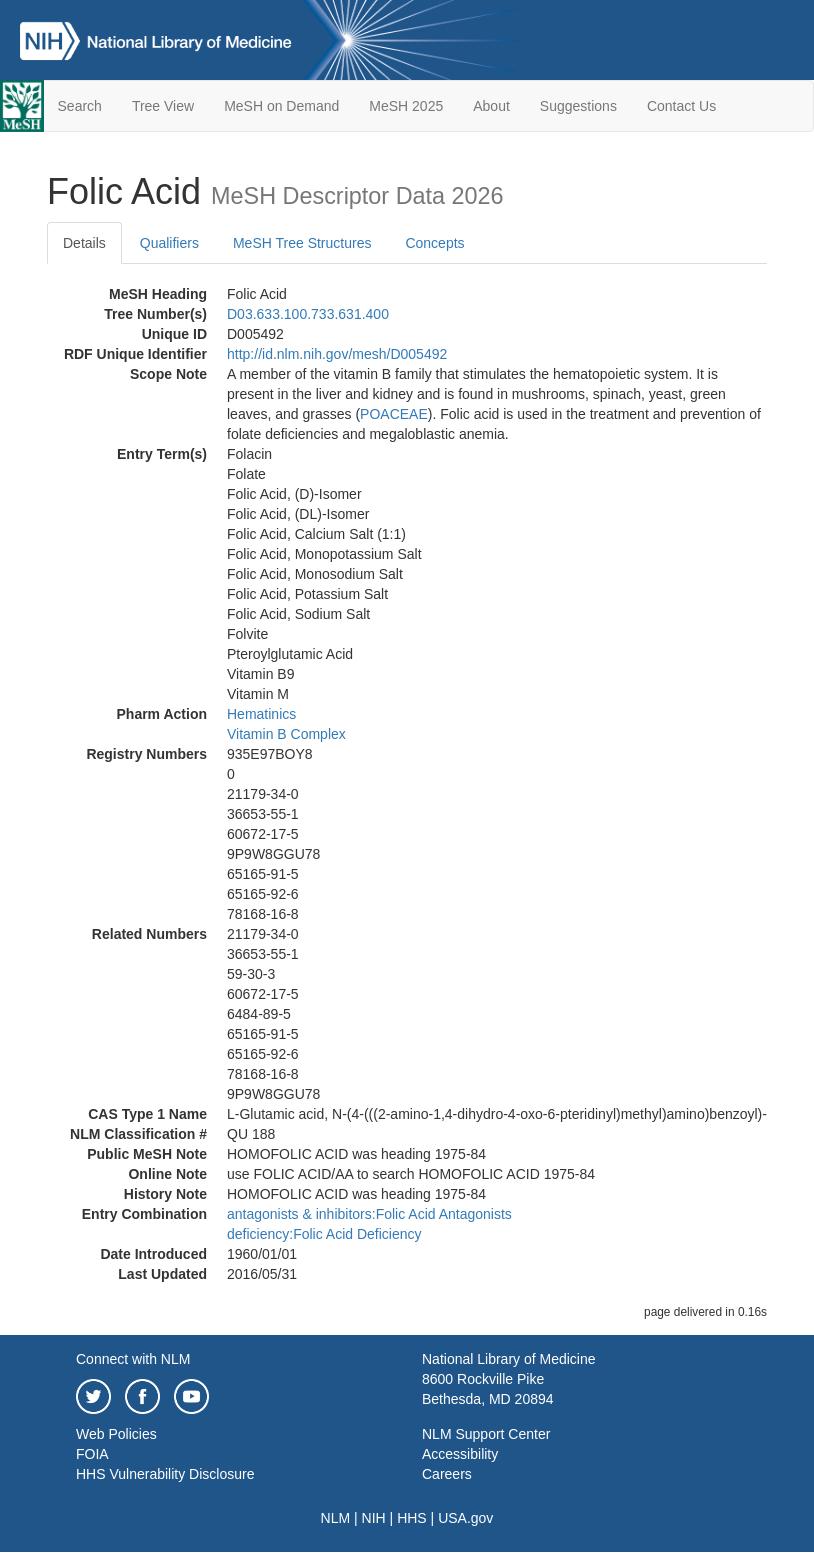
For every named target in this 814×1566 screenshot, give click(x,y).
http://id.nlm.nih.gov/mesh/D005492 (337, 354)
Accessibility (460, 1454)
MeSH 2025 (406, 106)
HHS (412, 1518)
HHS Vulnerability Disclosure (165, 1474)
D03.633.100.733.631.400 (308, 314)
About (491, 106)
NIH (374, 1518)
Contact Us (681, 106)
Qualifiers (169, 243)
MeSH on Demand (281, 106)
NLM (336, 1518)
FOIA (92, 1454)
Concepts (434, 243)
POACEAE (394, 414)
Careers (447, 1474)
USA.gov (465, 1518)
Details (84, 243)
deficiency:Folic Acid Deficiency (324, 1234)
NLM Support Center (486, 1434)
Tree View (163, 106)
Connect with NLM (133, 1359)
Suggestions (578, 106)
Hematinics (261, 714)
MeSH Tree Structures (302, 243)
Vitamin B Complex (286, 734)
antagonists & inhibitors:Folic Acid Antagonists (369, 1214)
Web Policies (116, 1434)
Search (80, 106)
